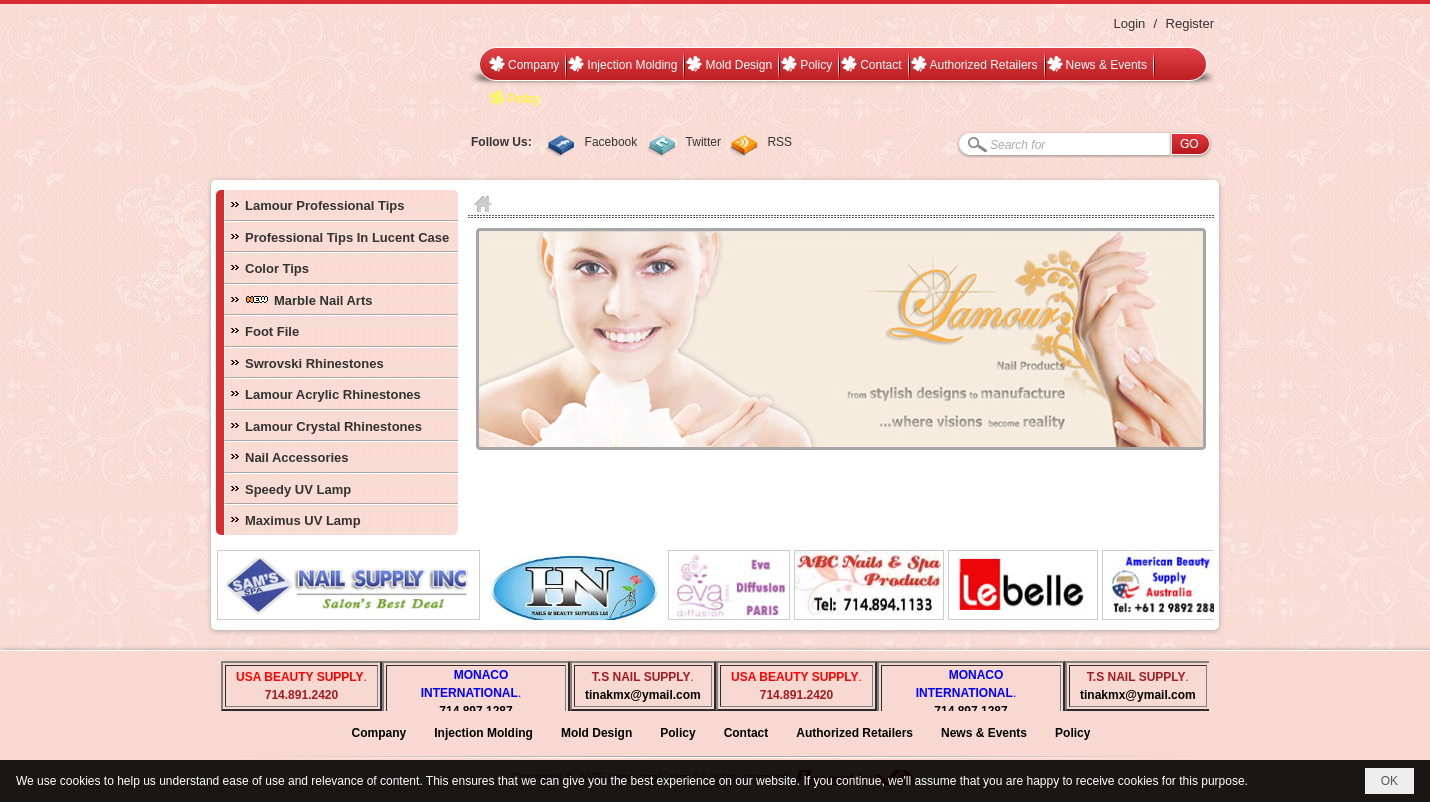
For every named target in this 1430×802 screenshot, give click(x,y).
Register (1190, 23)
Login (1129, 23)
